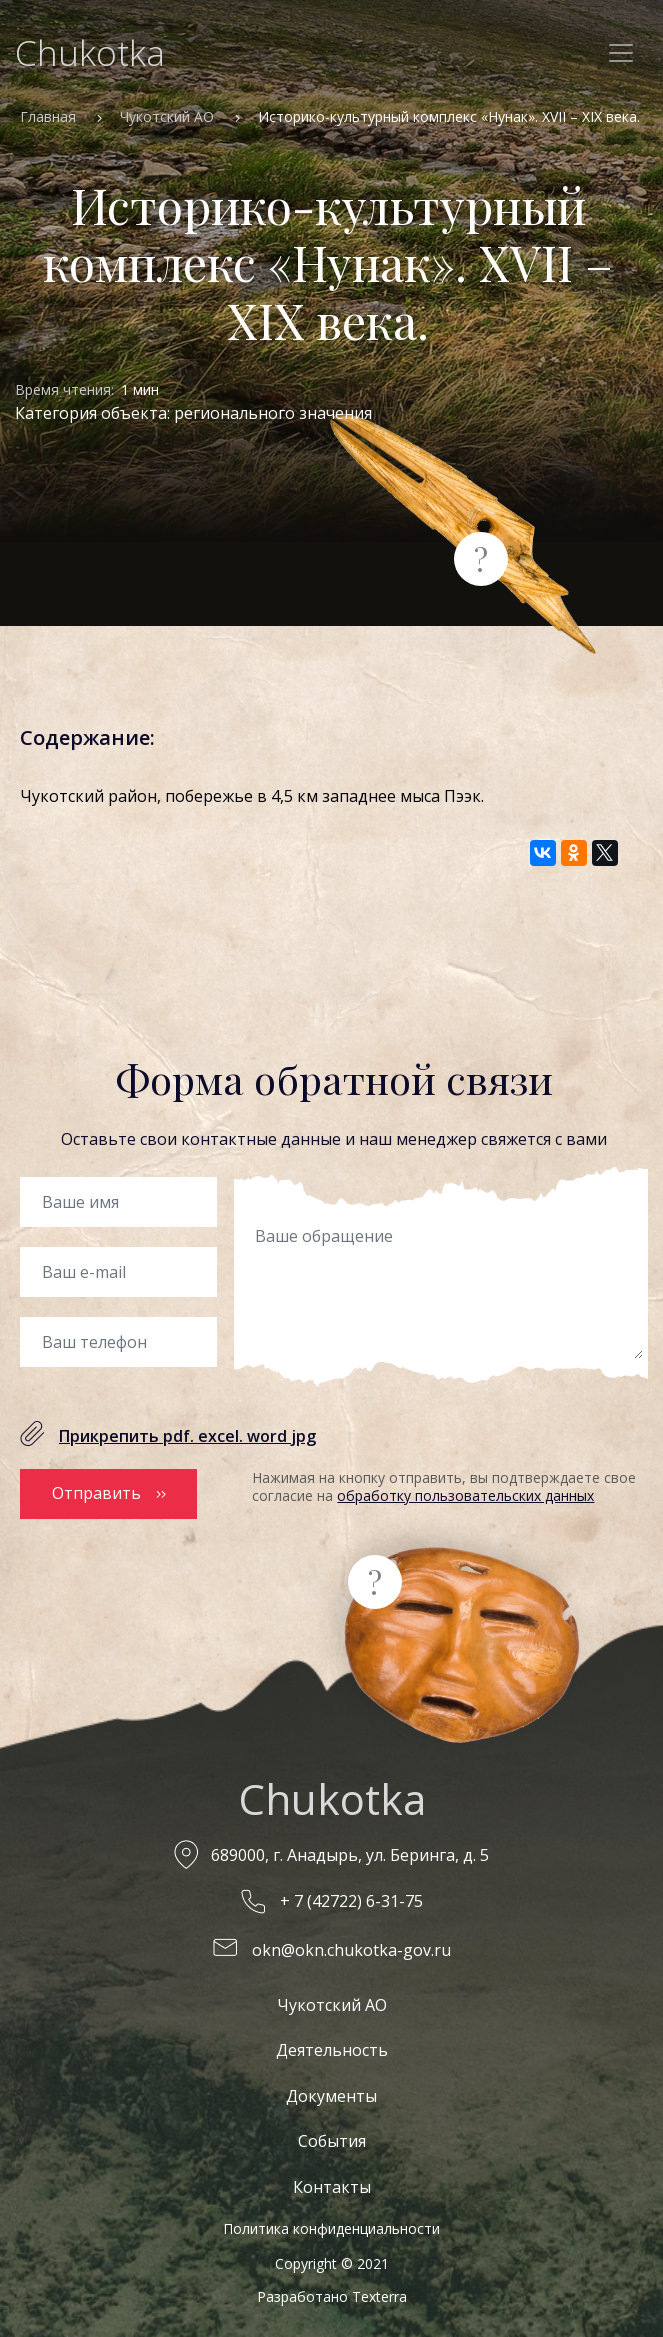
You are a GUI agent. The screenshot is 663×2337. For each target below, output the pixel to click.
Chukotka (90, 52)
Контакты (332, 2187)
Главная (48, 116)
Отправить (96, 1493)
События (332, 2141)
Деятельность (332, 2050)
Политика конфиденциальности (331, 2228)
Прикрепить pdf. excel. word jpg (187, 1436)
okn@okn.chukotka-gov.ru (351, 1950)
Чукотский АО (167, 116)
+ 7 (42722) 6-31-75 (351, 1901)
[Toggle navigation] (621, 53)
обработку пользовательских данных (465, 1495)
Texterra (379, 2296)
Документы (331, 2096)
